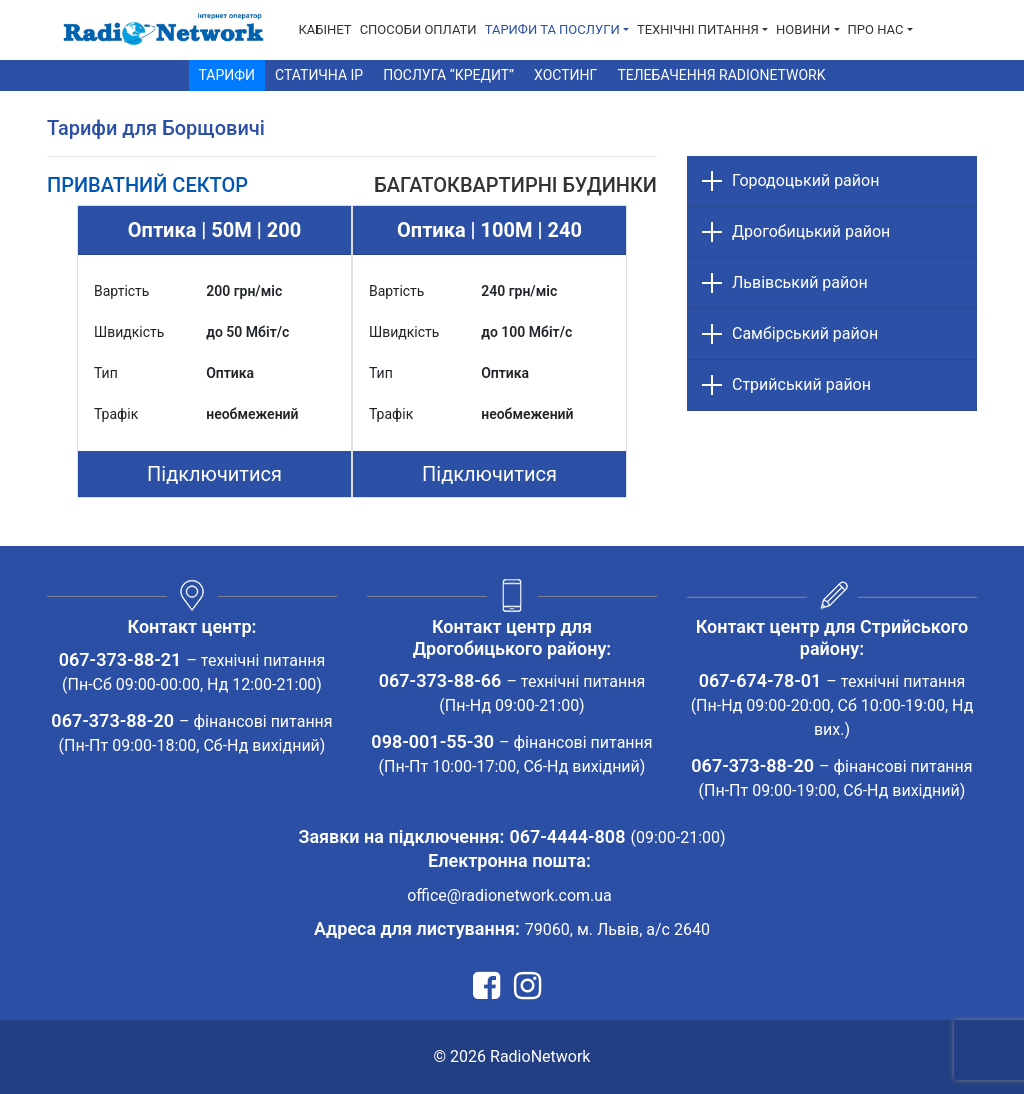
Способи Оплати (418, 29)
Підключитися (214, 474)
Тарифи (227, 75)
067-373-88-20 (112, 720)
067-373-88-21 (120, 659)
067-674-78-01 (760, 680)
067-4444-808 (567, 836)
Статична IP (319, 75)
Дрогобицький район (811, 231)
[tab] (147, 185)
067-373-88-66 (440, 680)
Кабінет (325, 29)
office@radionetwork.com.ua (509, 895)
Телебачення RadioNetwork (721, 75)
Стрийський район (801, 384)
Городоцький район (805, 180)
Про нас (876, 29)
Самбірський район (805, 333)
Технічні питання (698, 29)
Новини (803, 29)
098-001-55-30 (432, 741)
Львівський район (800, 282)
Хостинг (565, 75)
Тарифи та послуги (552, 29)
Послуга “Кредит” (448, 75)
